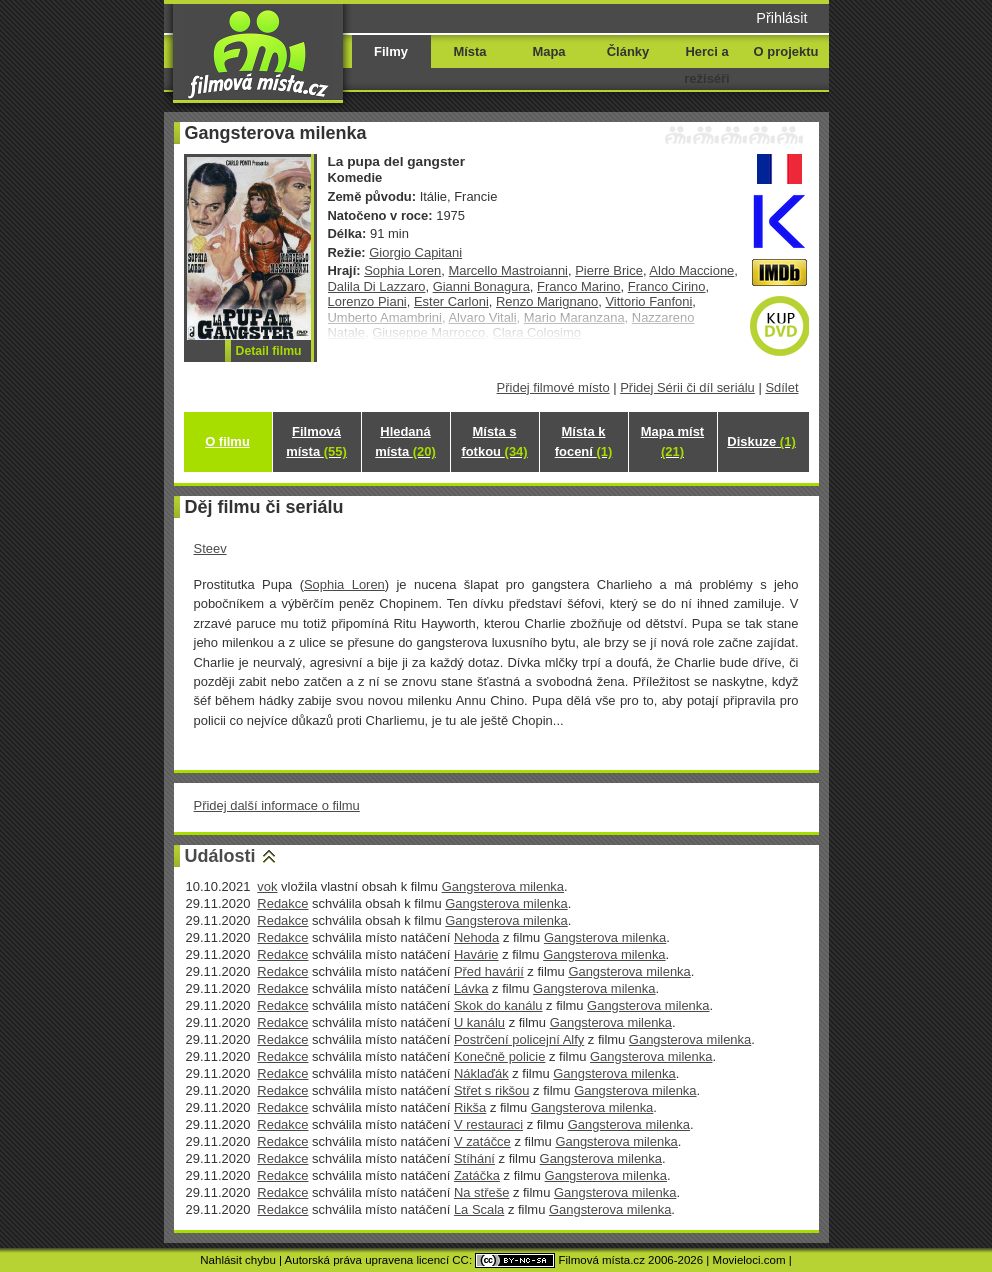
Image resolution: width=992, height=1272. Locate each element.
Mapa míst (672, 441)
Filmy (391, 51)
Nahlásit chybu (238, 1260)
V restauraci (488, 1124)
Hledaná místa (405, 441)
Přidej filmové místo (553, 387)
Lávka (471, 988)
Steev (210, 548)
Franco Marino (579, 286)
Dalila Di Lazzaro (377, 286)
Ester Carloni (451, 301)
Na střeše (481, 1192)
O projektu (786, 51)
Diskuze (761, 441)
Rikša (470, 1107)
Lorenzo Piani (367, 301)
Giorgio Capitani (415, 252)
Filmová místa (316, 441)
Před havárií (489, 971)
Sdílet (781, 387)
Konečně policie (499, 1056)
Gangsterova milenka (503, 886)
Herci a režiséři (706, 65)
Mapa (548, 51)
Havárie (476, 954)
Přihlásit (781, 18)
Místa (469, 51)
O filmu (227, 441)
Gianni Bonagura (481, 286)
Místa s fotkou (494, 441)
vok (267, 886)
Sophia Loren (402, 270)
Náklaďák (481, 1073)
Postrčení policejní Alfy (519, 1039)
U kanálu (479, 1022)
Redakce (282, 903)
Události (220, 856)
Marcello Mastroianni (508, 270)
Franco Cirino (667, 286)
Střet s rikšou (492, 1090)
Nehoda (476, 937)
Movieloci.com (749, 1260)
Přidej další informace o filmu (277, 805)
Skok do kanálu (498, 1005)
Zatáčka (477, 1175)
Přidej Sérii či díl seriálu (687, 387)
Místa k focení (584, 441)
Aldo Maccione (691, 270)
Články (628, 51)
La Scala (479, 1209)
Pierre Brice (609, 270)
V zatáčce (482, 1141)
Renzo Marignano (547, 301)
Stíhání (474, 1158)
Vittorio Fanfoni (648, 301)
